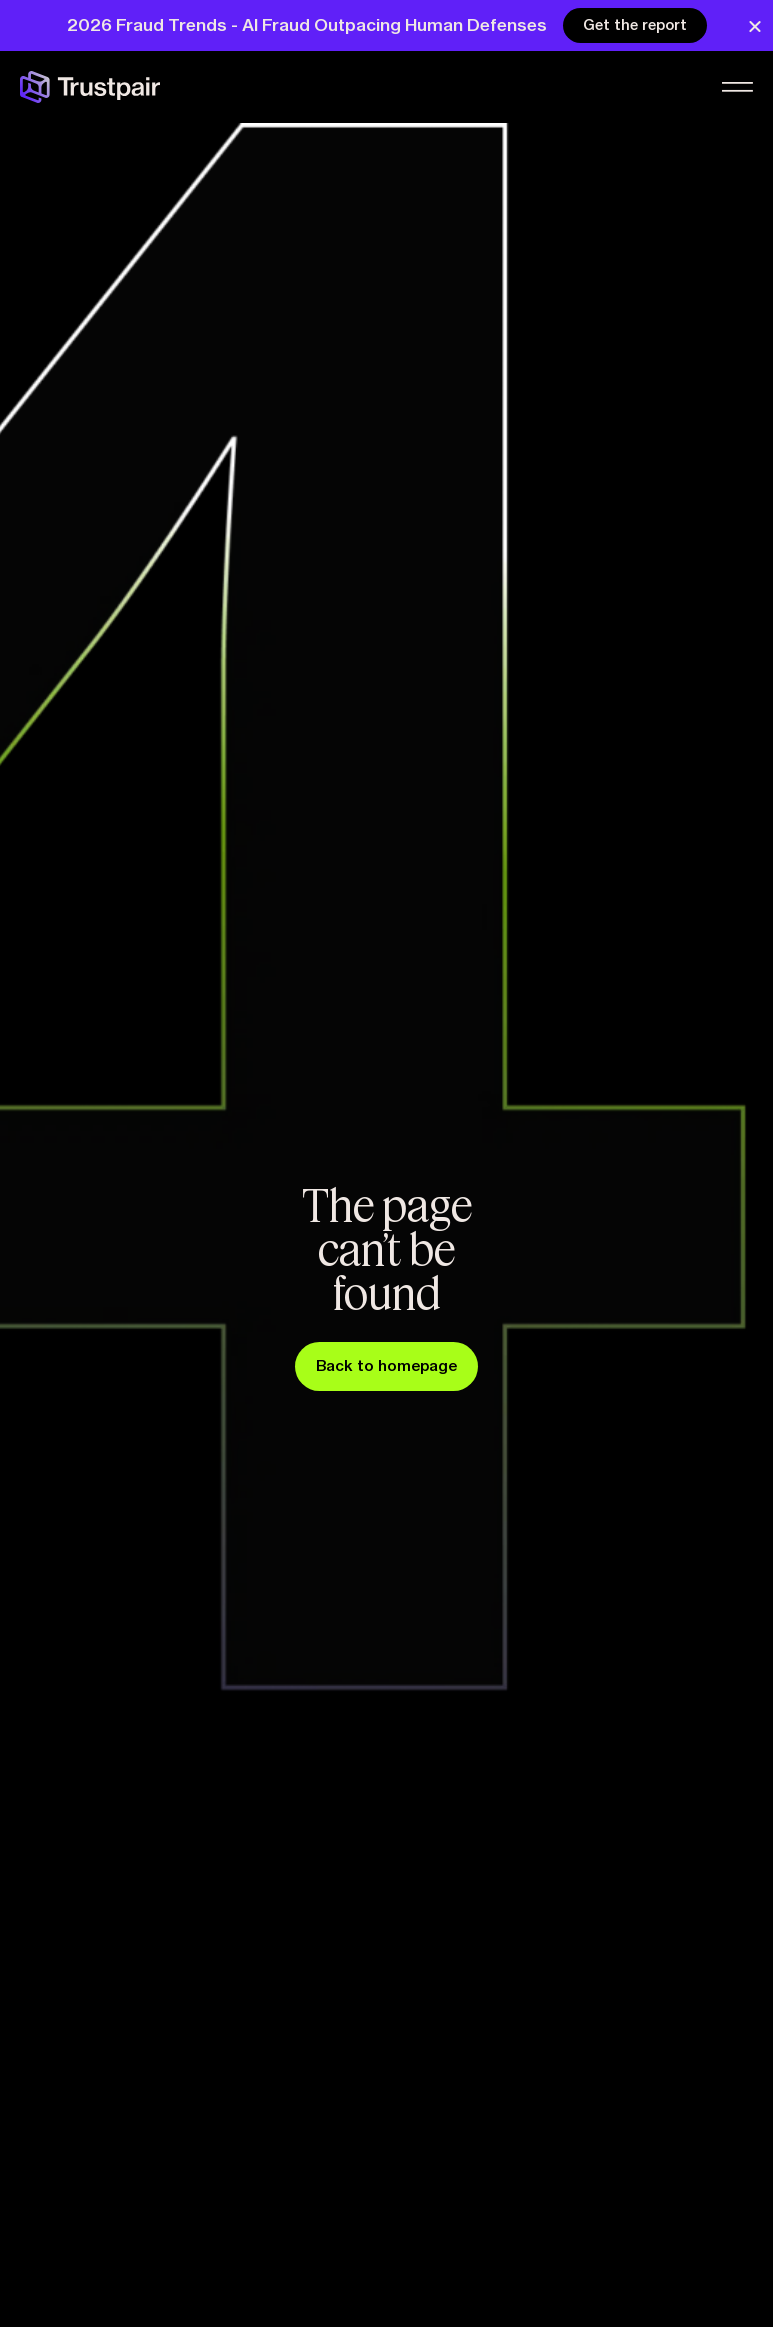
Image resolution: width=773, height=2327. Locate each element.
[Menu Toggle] (735, 89)
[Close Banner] (755, 27)
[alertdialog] (386, 26)
